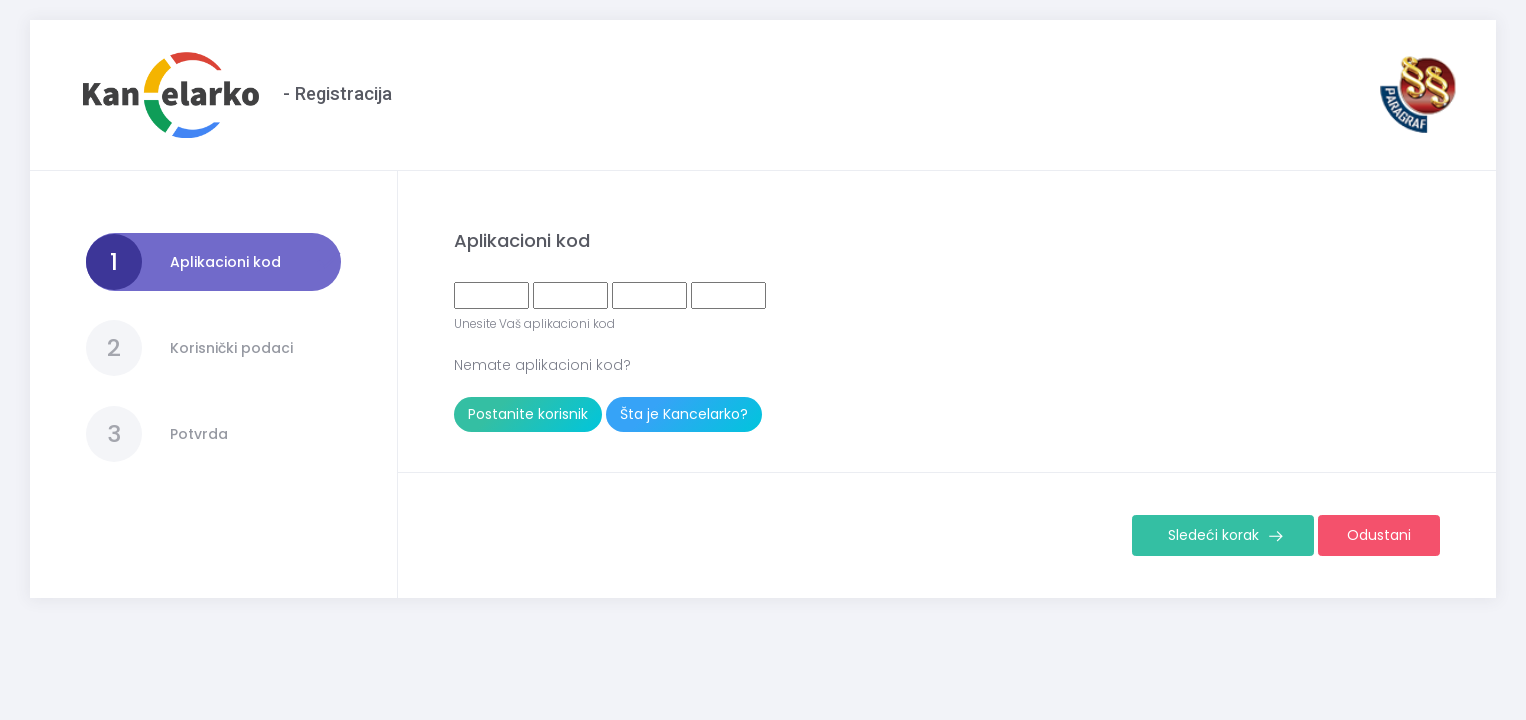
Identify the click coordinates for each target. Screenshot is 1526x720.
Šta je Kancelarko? (684, 414)
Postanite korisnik (528, 414)
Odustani (1379, 535)
